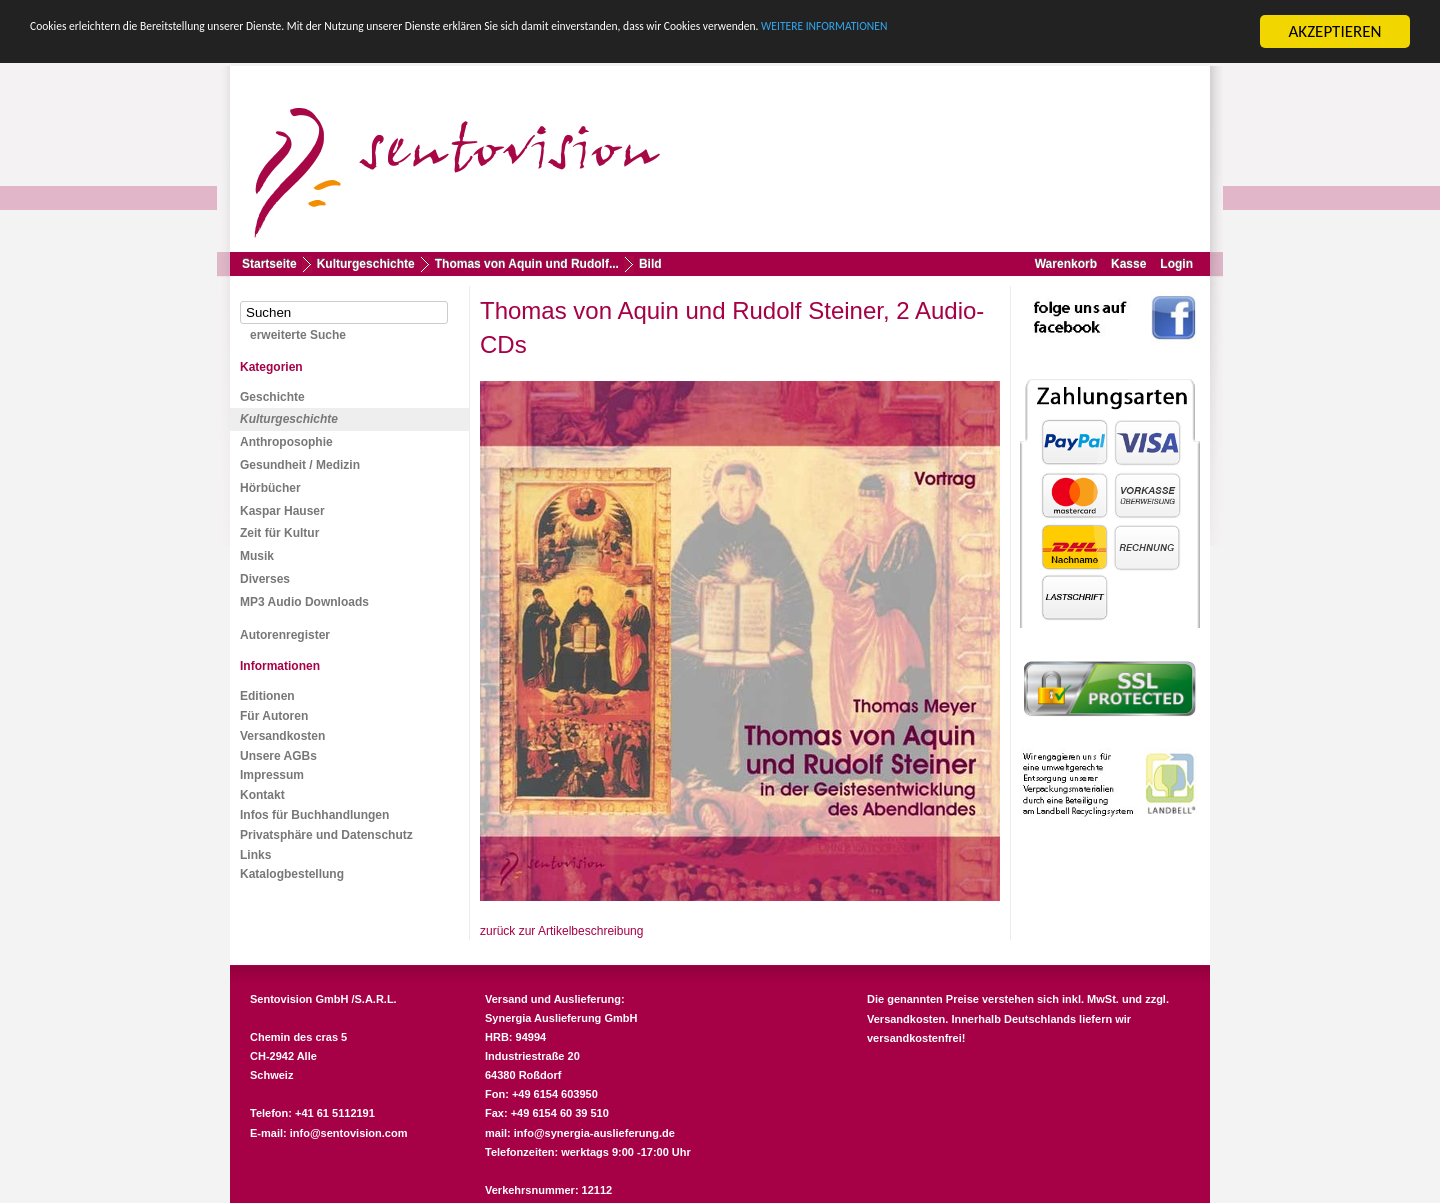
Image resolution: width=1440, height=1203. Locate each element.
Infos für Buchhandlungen (314, 815)
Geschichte (272, 397)
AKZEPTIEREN (1334, 31)
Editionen (267, 696)
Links (255, 854)
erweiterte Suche (298, 335)
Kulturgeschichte (366, 264)
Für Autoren (274, 716)
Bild (650, 264)
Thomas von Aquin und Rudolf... (527, 264)
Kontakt (262, 795)
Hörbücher (270, 488)
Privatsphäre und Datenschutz (326, 835)
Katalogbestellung (292, 874)
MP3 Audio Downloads (304, 602)
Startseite (269, 264)
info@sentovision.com (349, 1133)
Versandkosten (282, 736)
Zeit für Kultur (279, 533)
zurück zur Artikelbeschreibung (561, 931)
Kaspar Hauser (282, 511)
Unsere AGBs (278, 755)
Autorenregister (285, 634)
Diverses (265, 579)
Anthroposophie (286, 442)
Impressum (272, 775)
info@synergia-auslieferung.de (594, 1133)
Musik (257, 556)
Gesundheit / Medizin (300, 465)
